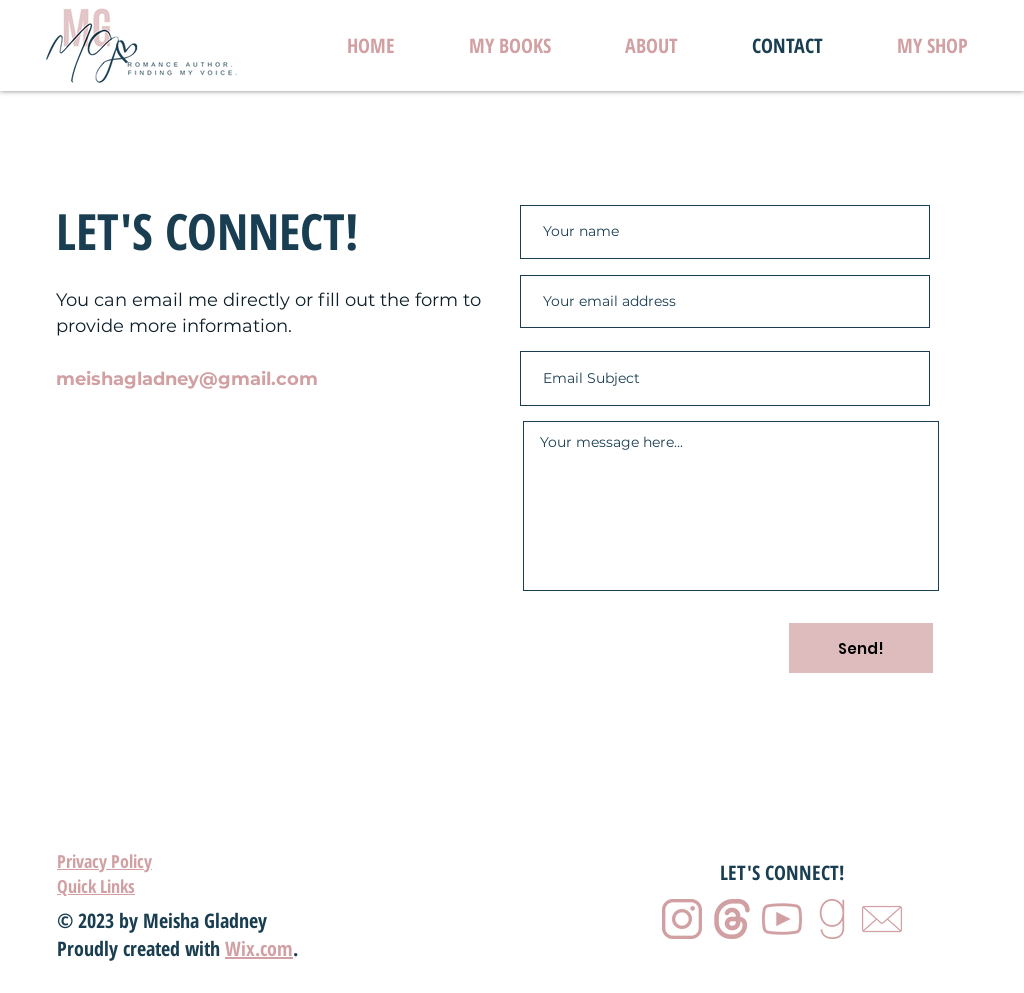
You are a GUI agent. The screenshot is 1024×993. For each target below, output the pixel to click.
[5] (882, 919)
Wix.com (259, 948)
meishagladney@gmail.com (187, 379)
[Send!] (861, 648)
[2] (732, 919)
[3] (782, 919)
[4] (832, 919)
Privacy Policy (104, 861)
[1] (682, 919)
